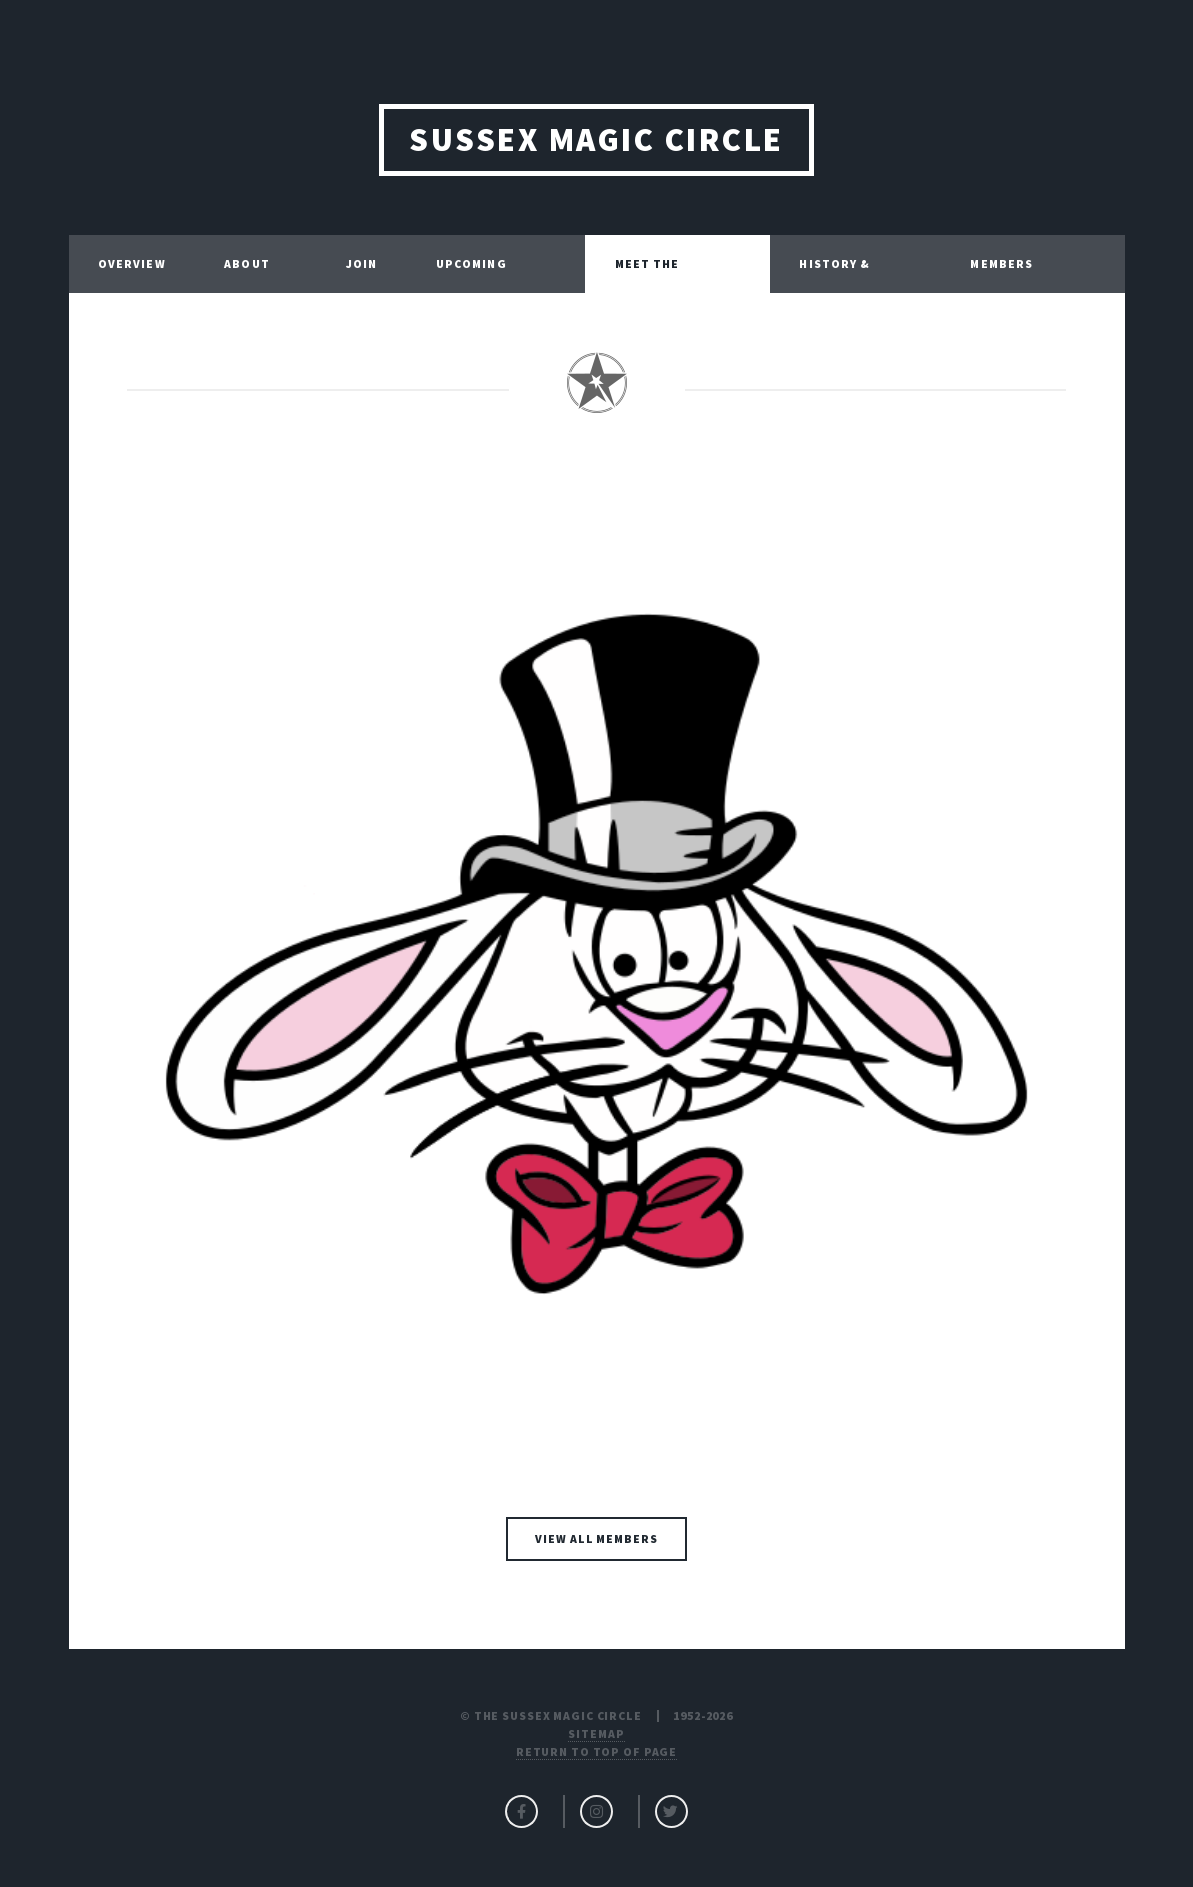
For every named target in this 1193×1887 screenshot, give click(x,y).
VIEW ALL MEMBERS (596, 1538)
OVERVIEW (132, 263)
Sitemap (596, 1733)
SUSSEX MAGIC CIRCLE (596, 139)
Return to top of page (596, 1751)
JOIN (361, 263)
